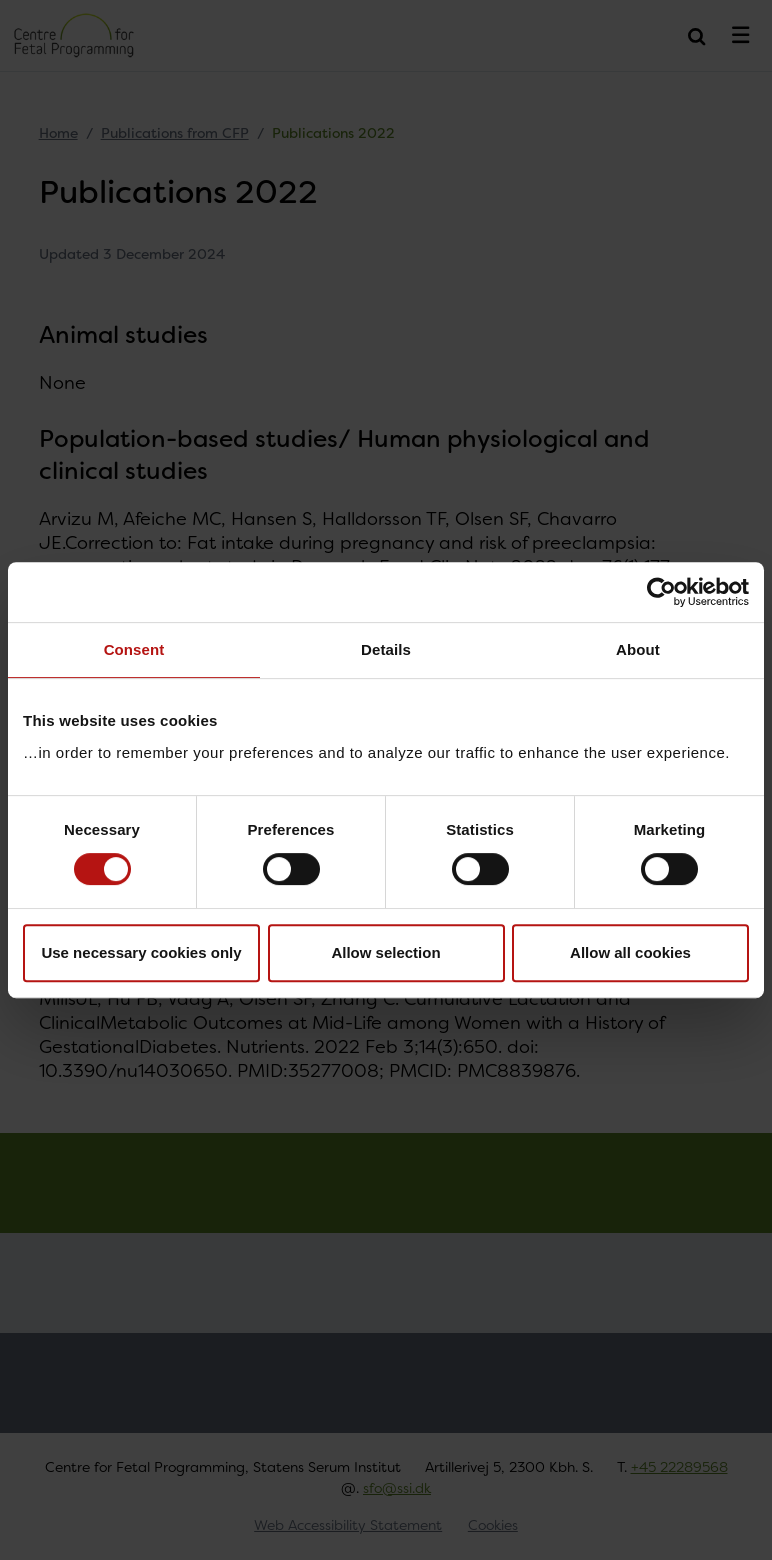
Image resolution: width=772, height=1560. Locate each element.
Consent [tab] (134, 649)
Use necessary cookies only (141, 952)
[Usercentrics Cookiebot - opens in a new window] (661, 592)
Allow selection (385, 952)
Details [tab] (386, 649)
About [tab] (638, 649)
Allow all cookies (630, 952)
